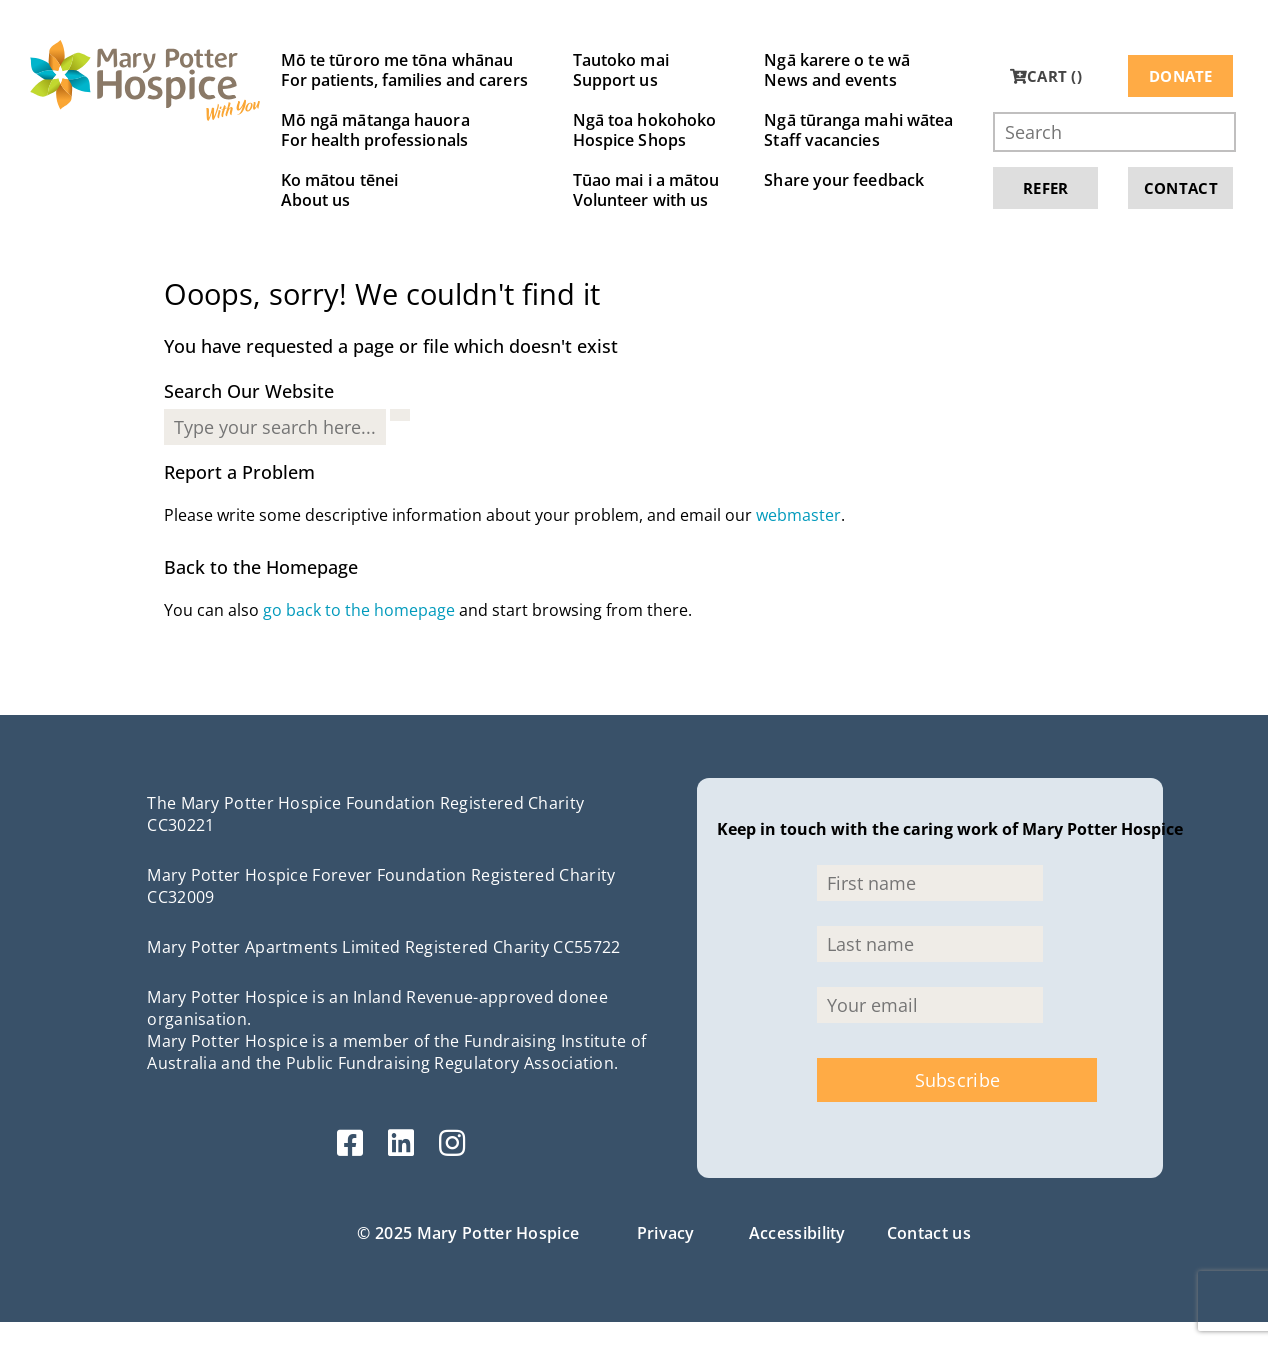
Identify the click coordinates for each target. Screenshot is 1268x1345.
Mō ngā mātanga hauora (404, 130)
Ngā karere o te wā (858, 70)
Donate (1181, 76)
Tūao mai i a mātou (646, 190)
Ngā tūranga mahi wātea (858, 130)
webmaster (798, 515)
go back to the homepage (359, 610)
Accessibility (797, 1233)
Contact (1181, 188)
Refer (1046, 188)
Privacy (666, 1233)
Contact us (929, 1233)
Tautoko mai (646, 70)
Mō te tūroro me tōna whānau (404, 70)
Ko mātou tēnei (404, 190)
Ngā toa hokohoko (646, 130)
